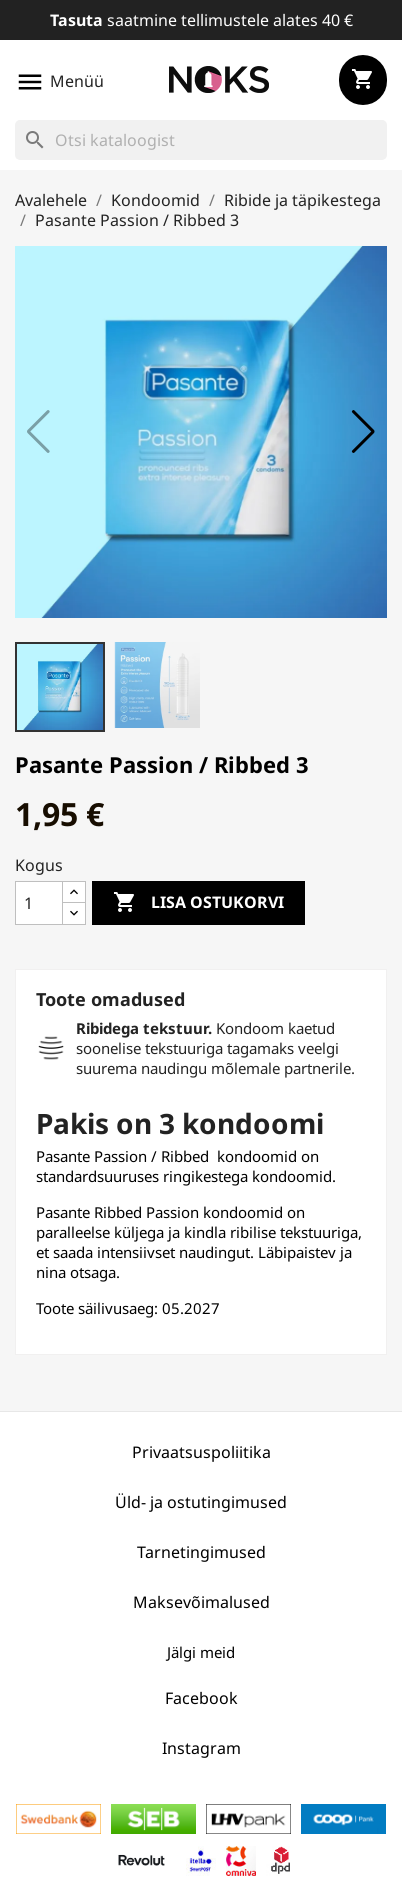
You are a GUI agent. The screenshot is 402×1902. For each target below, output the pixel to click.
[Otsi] (201, 140)
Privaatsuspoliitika (201, 1452)
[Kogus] (39, 903)
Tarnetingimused (201, 1552)
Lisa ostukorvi (198, 903)
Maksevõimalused (201, 1602)
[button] (363, 432)
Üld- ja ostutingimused (201, 1502)
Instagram (201, 1748)
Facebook (201, 1698)
